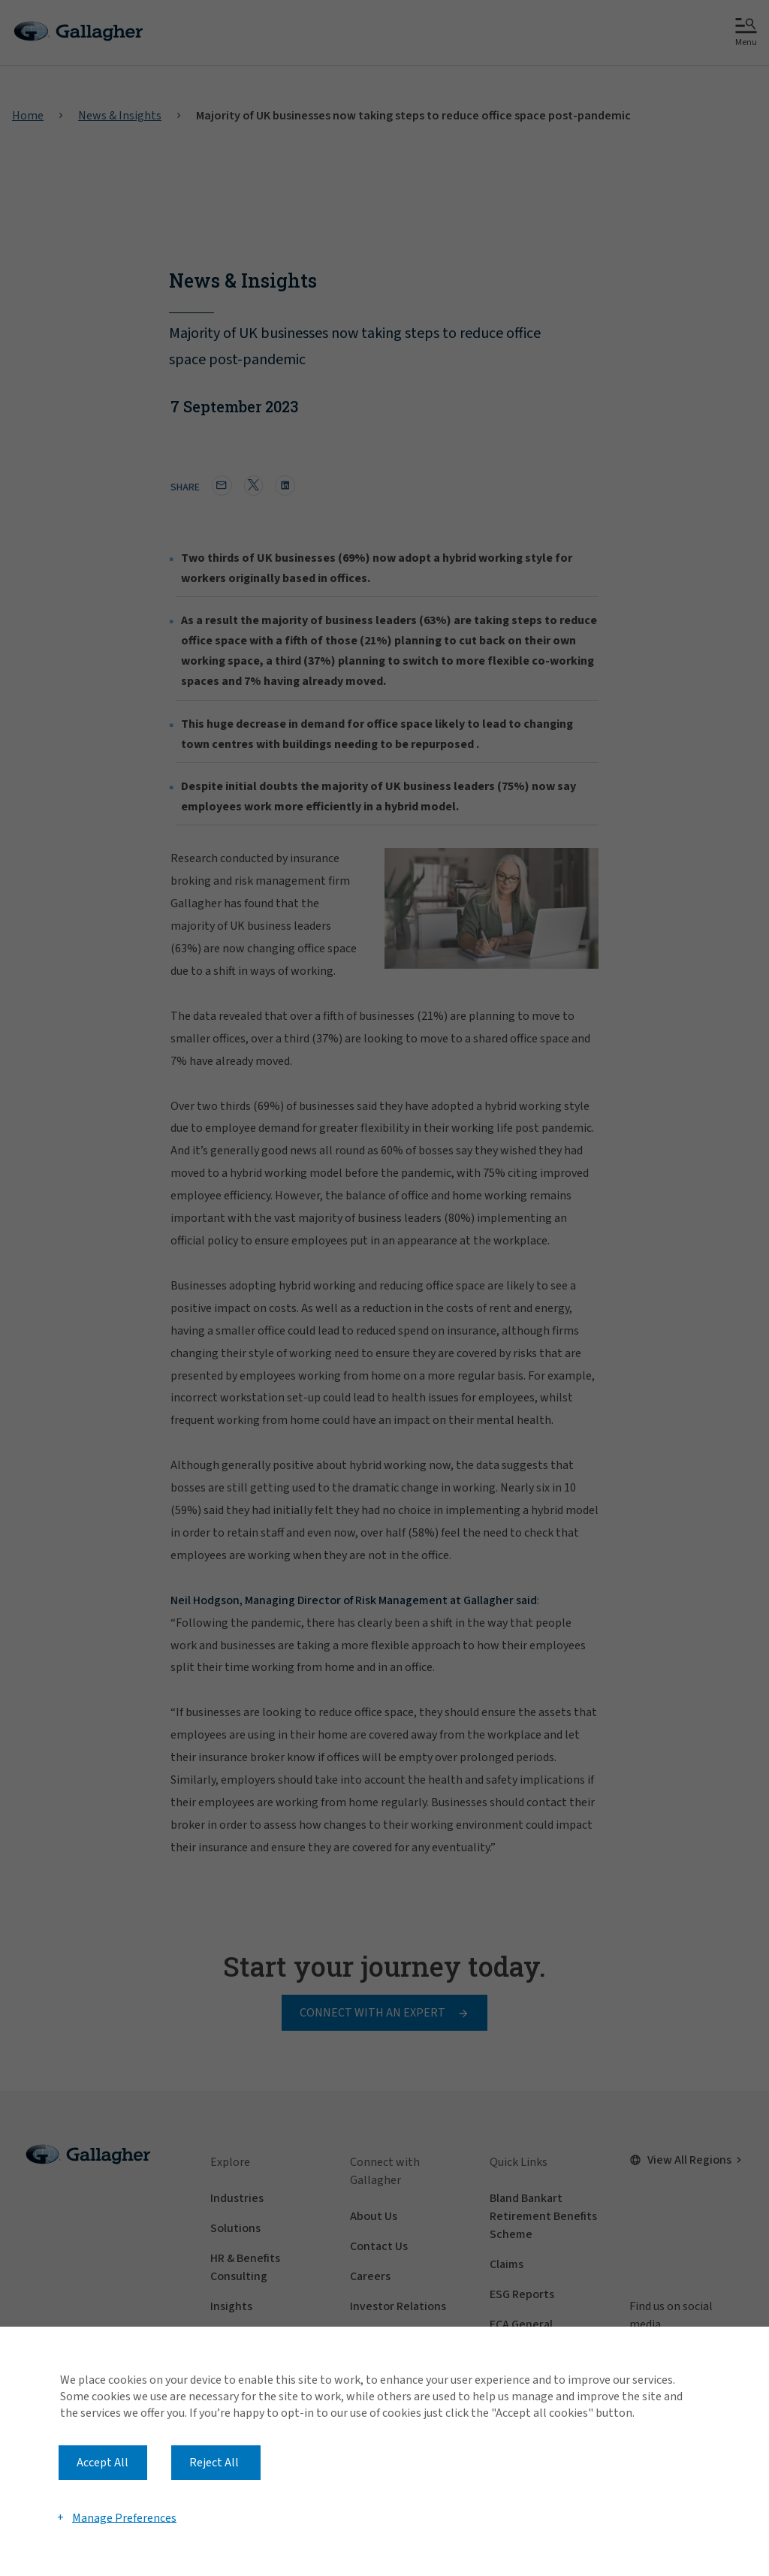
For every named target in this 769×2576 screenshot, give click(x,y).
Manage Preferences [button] (124, 2517)
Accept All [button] (102, 2462)
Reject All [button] (214, 2462)
